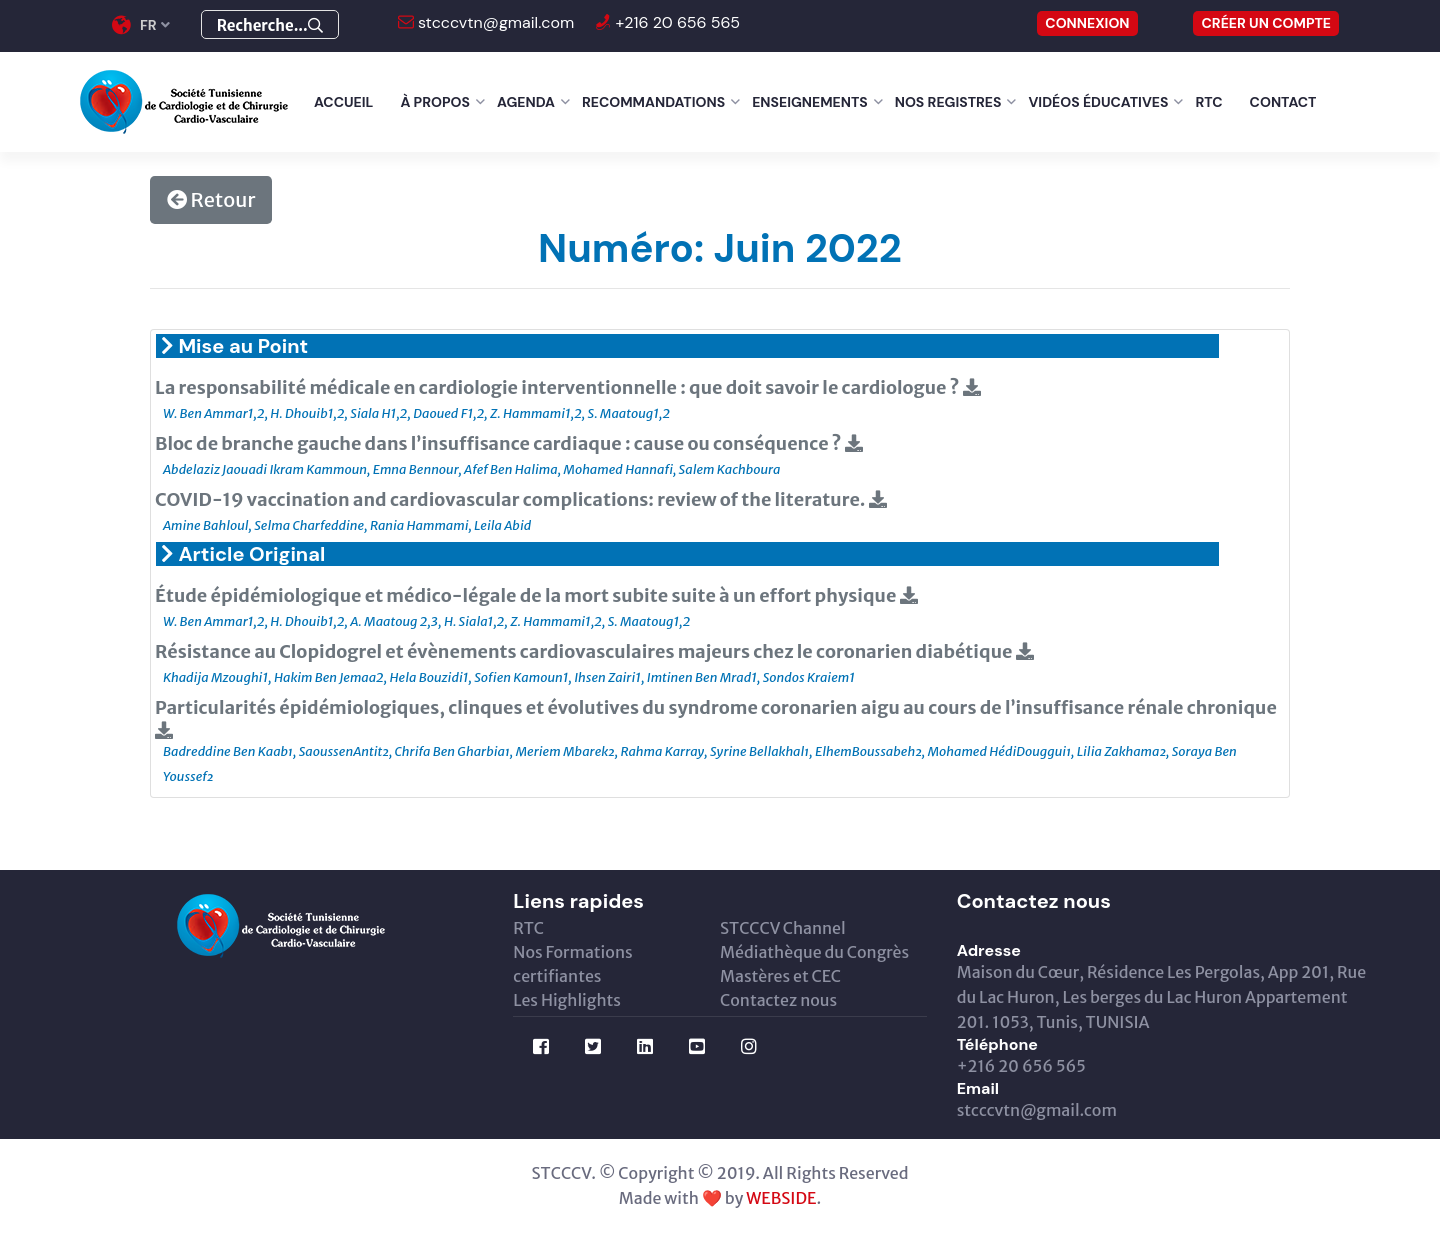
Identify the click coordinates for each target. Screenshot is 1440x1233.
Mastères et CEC (780, 976)
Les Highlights (567, 1000)
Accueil (343, 102)
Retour (211, 199)
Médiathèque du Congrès (814, 952)
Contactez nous (778, 1000)
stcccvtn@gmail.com (494, 22)
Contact (1283, 102)
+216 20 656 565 (675, 22)
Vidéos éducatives (1098, 102)
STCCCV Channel (783, 928)
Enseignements (810, 102)
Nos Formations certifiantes (572, 964)
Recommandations (653, 102)
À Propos (435, 102)
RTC (1208, 102)
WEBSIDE (781, 1198)
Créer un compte (1266, 23)
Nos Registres (948, 102)
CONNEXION (1087, 23)
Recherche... (270, 25)
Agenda (526, 102)
